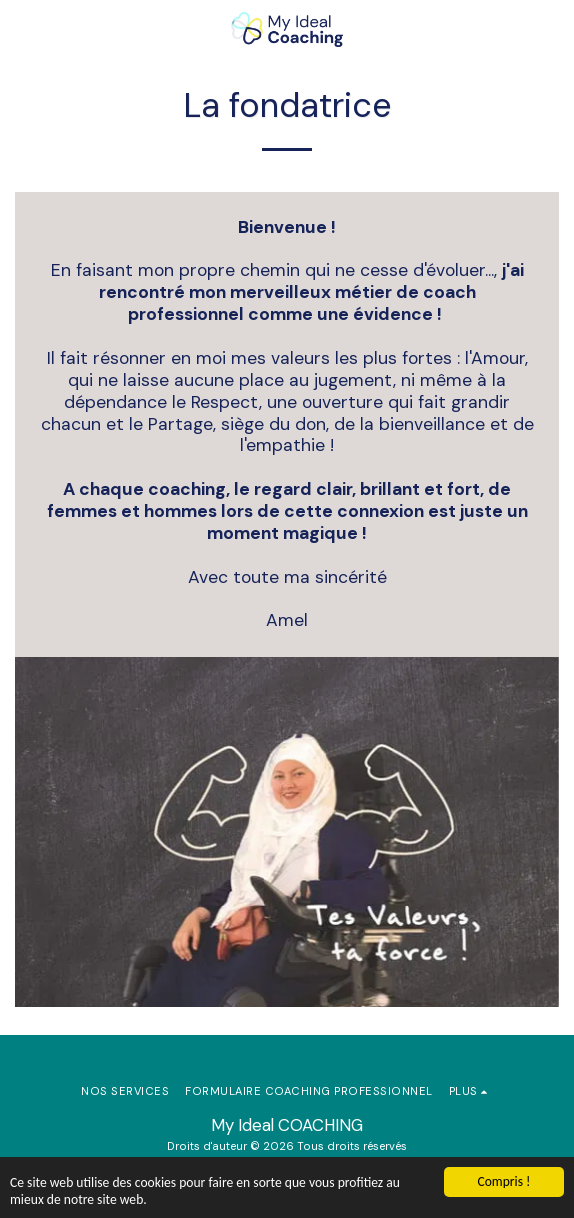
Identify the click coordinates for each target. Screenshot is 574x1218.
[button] (22, 29)
